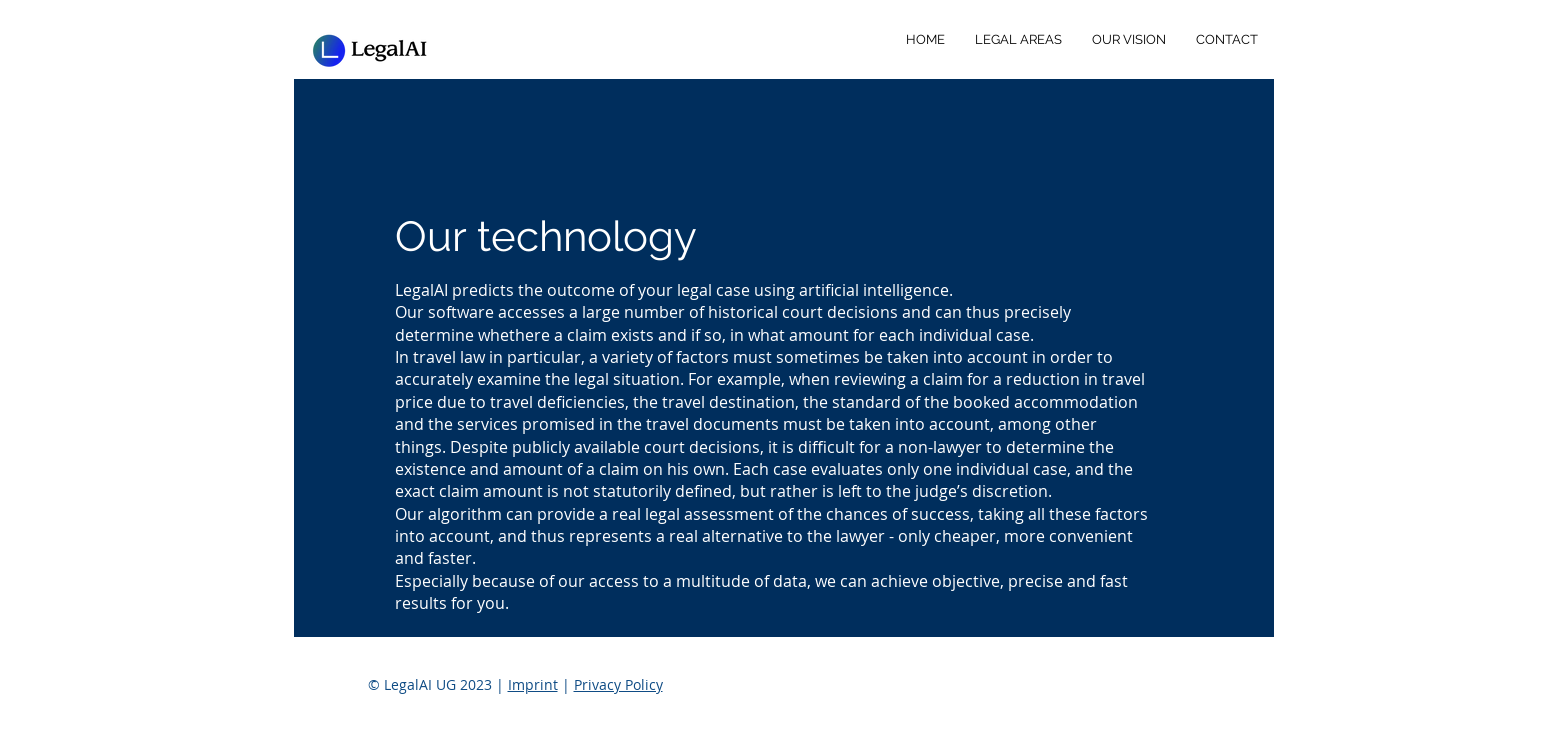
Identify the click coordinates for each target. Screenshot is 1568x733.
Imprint (533, 684)
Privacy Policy (618, 684)
